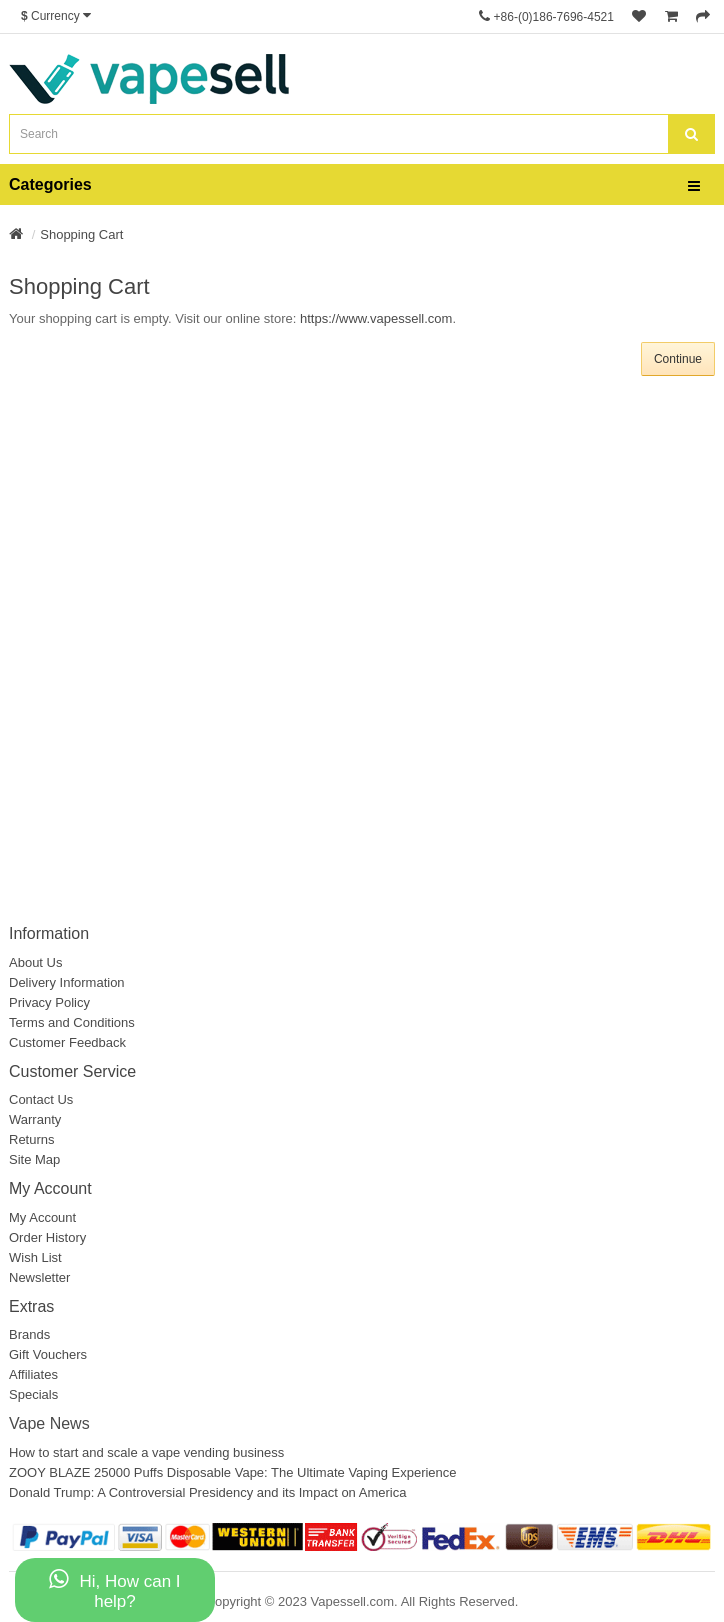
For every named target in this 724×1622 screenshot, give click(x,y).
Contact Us (41, 1099)
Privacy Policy (49, 1002)
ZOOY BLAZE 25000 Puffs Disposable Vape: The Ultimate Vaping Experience (233, 1472)
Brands (29, 1334)
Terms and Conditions (72, 1022)
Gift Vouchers (48, 1354)
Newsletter (39, 1277)
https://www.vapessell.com (376, 318)
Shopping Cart (81, 234)
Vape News (49, 1423)
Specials (33, 1394)
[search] (691, 134)
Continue (678, 359)
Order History (47, 1237)
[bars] (694, 187)
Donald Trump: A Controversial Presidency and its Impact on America (207, 1492)
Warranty (35, 1119)
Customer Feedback (67, 1042)
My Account (42, 1217)
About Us (35, 962)
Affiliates (33, 1374)
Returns (32, 1139)
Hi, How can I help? (114, 1589)
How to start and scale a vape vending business (146, 1452)
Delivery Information (67, 982)
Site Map (34, 1159)
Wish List (35, 1257)
